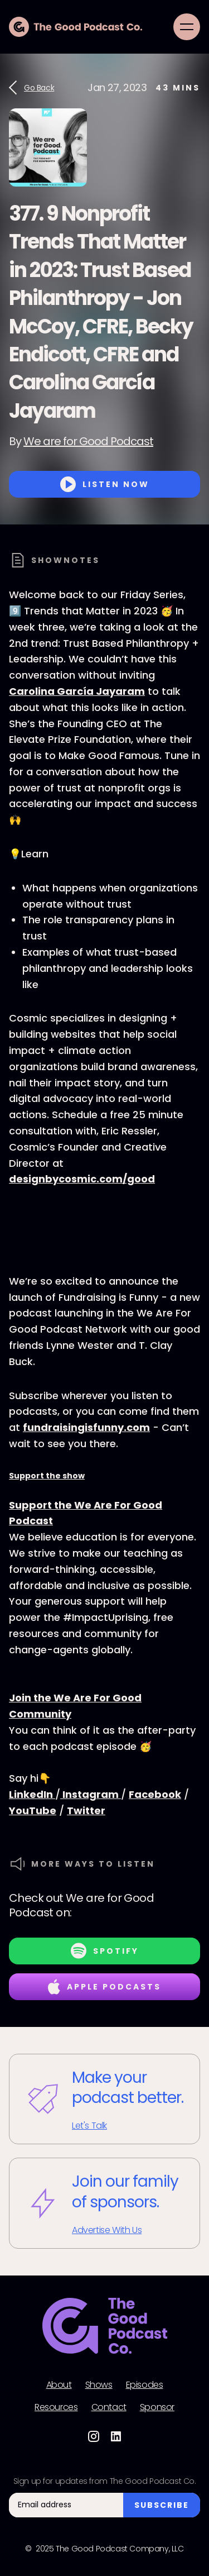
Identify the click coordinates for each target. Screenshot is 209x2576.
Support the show (47, 1475)
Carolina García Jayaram (77, 691)
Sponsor (157, 2407)
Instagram (90, 1794)
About (59, 2385)
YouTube (32, 1810)
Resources (56, 2407)
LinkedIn (32, 1794)
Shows (99, 2385)
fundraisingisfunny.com (86, 1427)
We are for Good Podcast (88, 441)
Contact (109, 2407)
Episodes (144, 2385)
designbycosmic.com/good (82, 1179)
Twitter (86, 1810)
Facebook (155, 1794)
